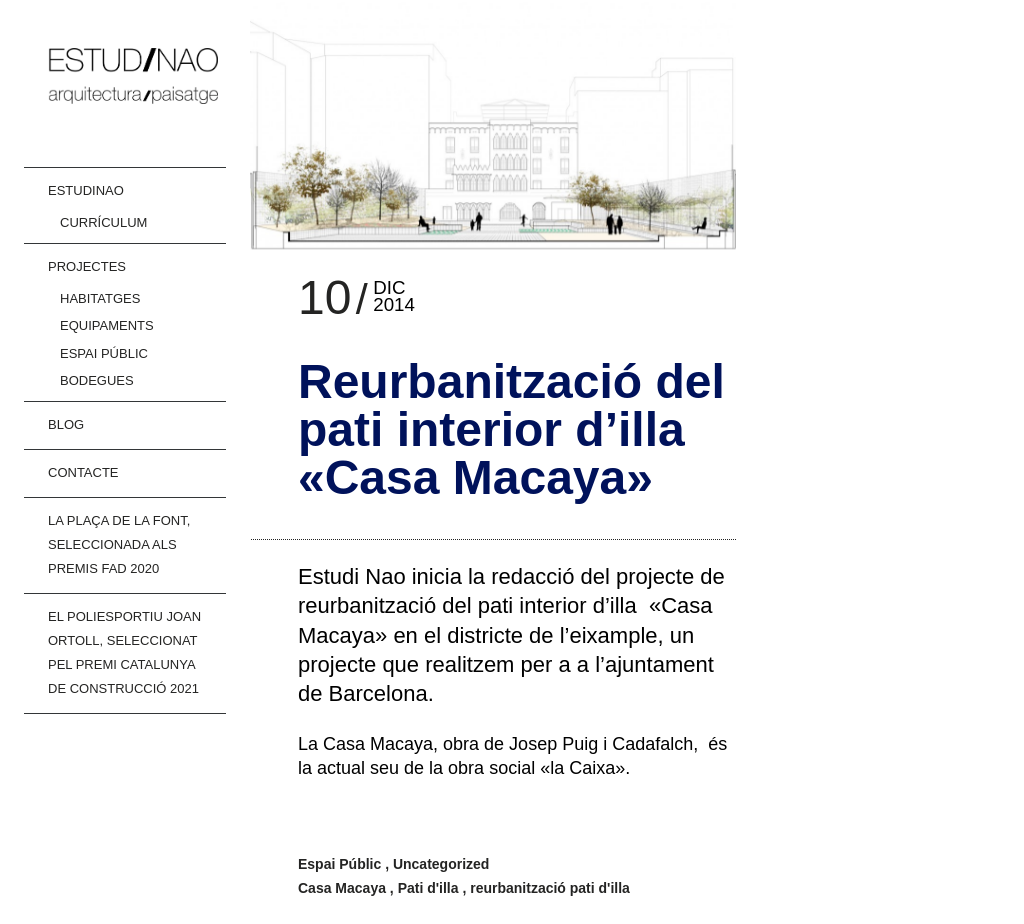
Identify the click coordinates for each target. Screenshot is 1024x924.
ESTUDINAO (86, 190)
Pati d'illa (430, 888)
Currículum (103, 222)
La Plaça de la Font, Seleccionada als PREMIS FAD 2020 (119, 544)
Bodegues (97, 380)
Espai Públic (104, 353)
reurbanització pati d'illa (550, 888)
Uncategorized (441, 864)
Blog (66, 424)
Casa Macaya (344, 888)
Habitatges (100, 298)
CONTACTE (83, 472)
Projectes (87, 266)
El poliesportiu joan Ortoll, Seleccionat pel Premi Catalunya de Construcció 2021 (124, 652)
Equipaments (107, 325)
